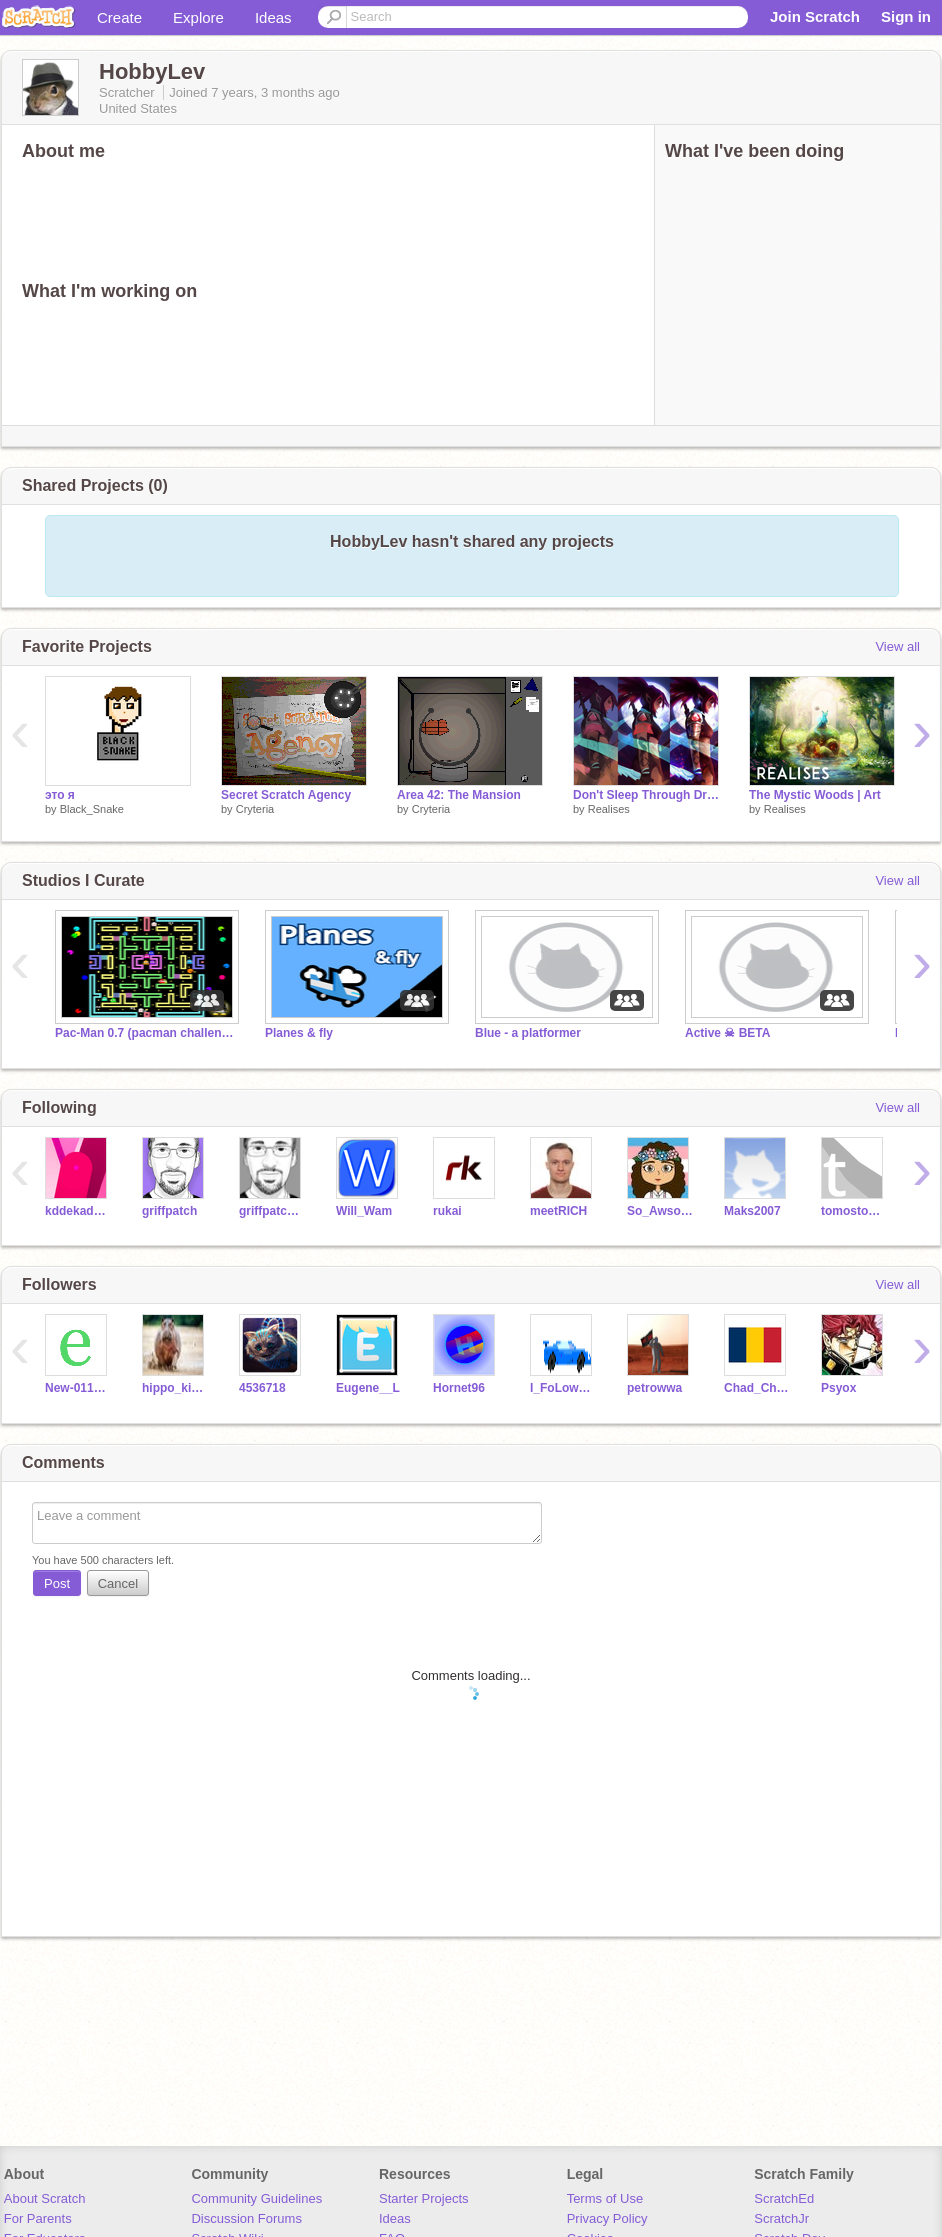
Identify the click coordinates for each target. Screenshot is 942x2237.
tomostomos (854, 1211)
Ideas (273, 17)
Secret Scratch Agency (286, 795)
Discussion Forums (246, 2218)
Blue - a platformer (528, 1033)
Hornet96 (459, 1388)
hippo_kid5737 (175, 1388)
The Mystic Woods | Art (815, 795)
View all (897, 646)
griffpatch (169, 1211)
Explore (198, 17)
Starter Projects (424, 2198)
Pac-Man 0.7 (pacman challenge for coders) (145, 1033)
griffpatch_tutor (272, 1211)
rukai (447, 1211)
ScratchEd (784, 2198)
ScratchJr (781, 2218)
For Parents (38, 2218)
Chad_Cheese (757, 1388)
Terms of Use (605, 2198)
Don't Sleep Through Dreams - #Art (646, 795)
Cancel (118, 1583)
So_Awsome (660, 1211)
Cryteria (255, 809)
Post (57, 1583)
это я (60, 795)
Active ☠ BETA (727, 1033)
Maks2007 (752, 1211)
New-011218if (78, 1388)
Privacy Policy (607, 2218)
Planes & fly (299, 1033)
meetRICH (558, 1211)
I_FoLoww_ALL (563, 1388)
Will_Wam (364, 1211)
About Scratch (45, 2198)
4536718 (262, 1388)
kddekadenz (78, 1211)
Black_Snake (92, 809)
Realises (609, 809)
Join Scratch (815, 16)
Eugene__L (368, 1388)
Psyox (838, 1388)
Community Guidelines (256, 2198)
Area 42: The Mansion (459, 795)
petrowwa (654, 1388)
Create (119, 17)
